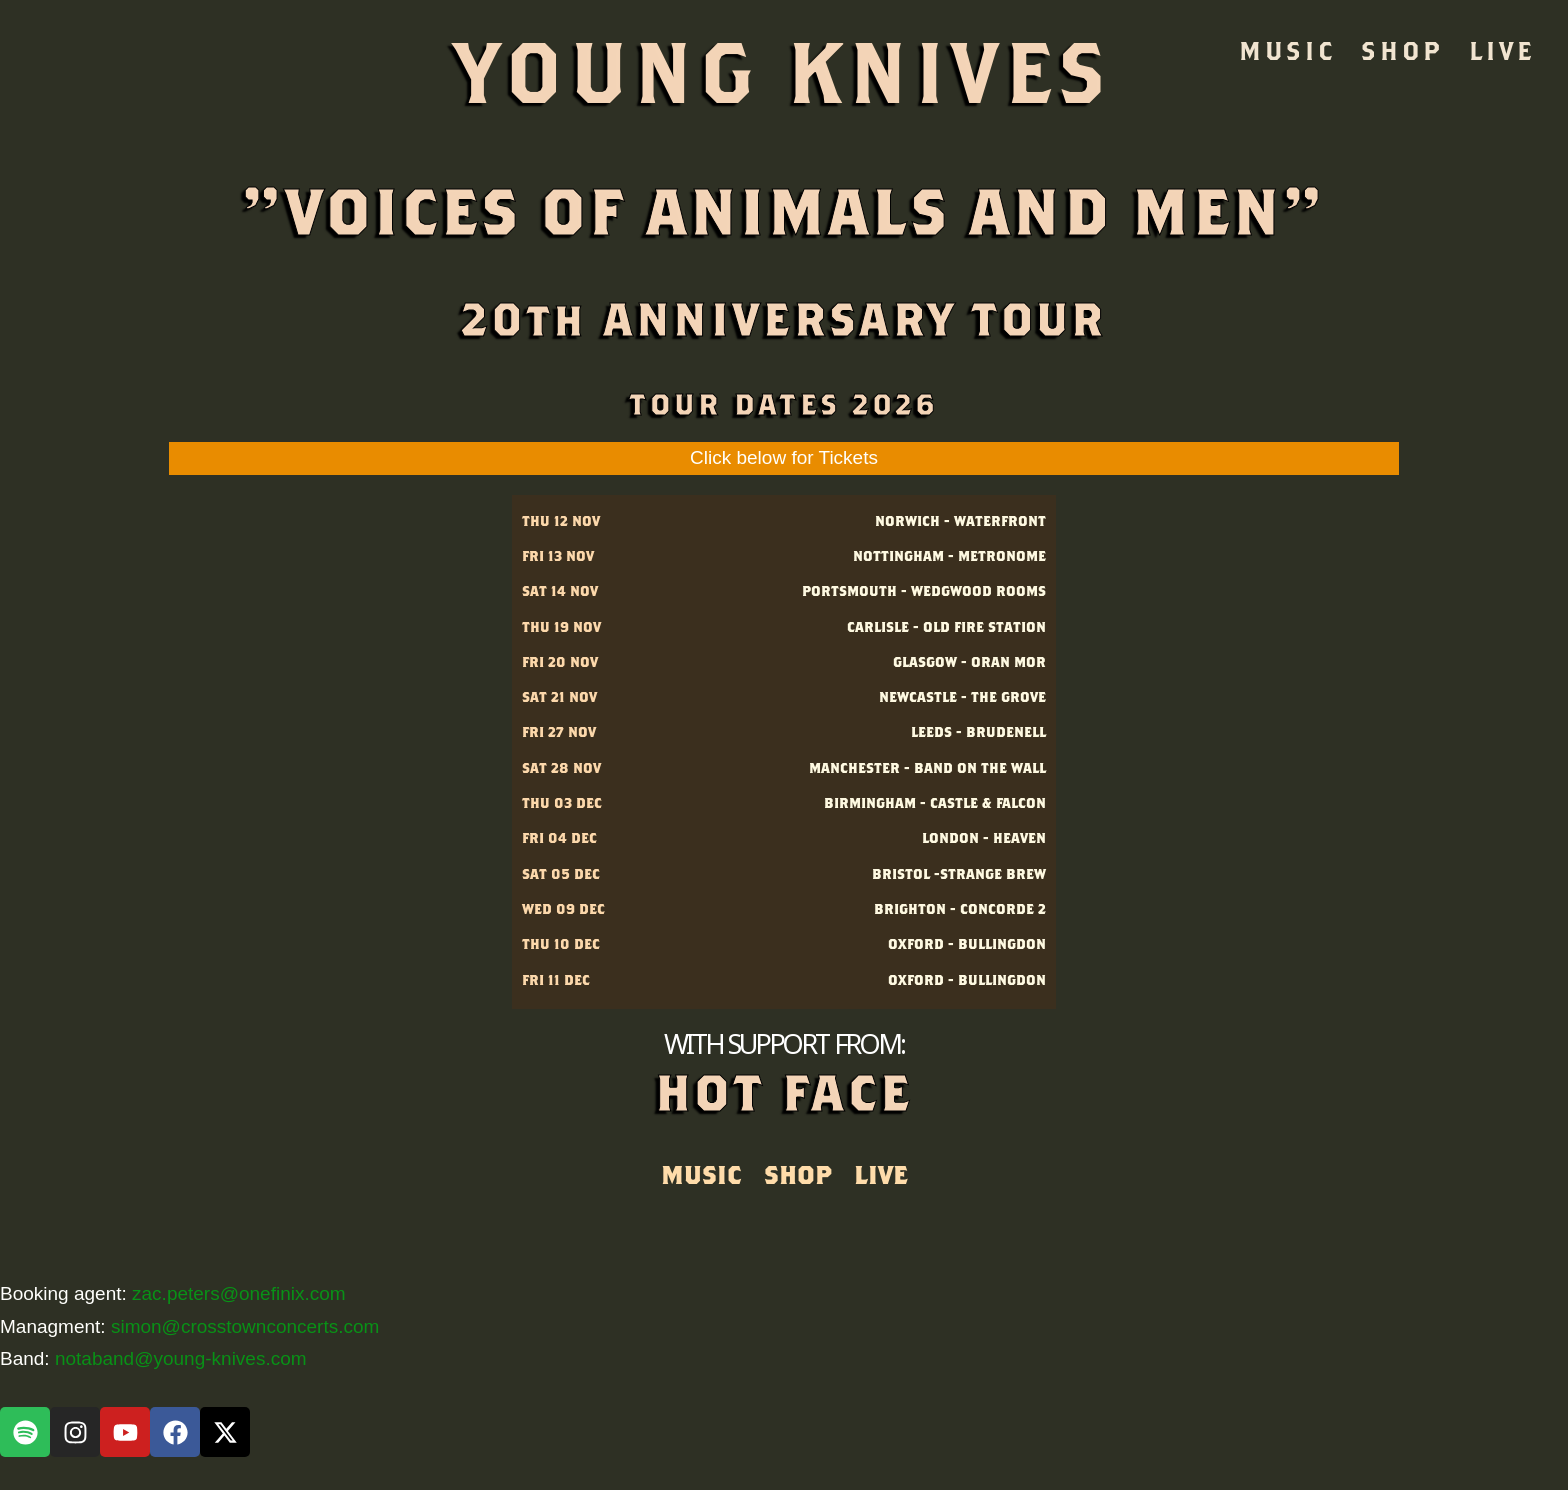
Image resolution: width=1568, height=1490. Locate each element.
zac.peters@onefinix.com (239, 1293)
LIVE (1502, 50)
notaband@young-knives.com (181, 1358)
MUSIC (1287, 50)
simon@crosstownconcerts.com (245, 1326)
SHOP (1402, 50)
